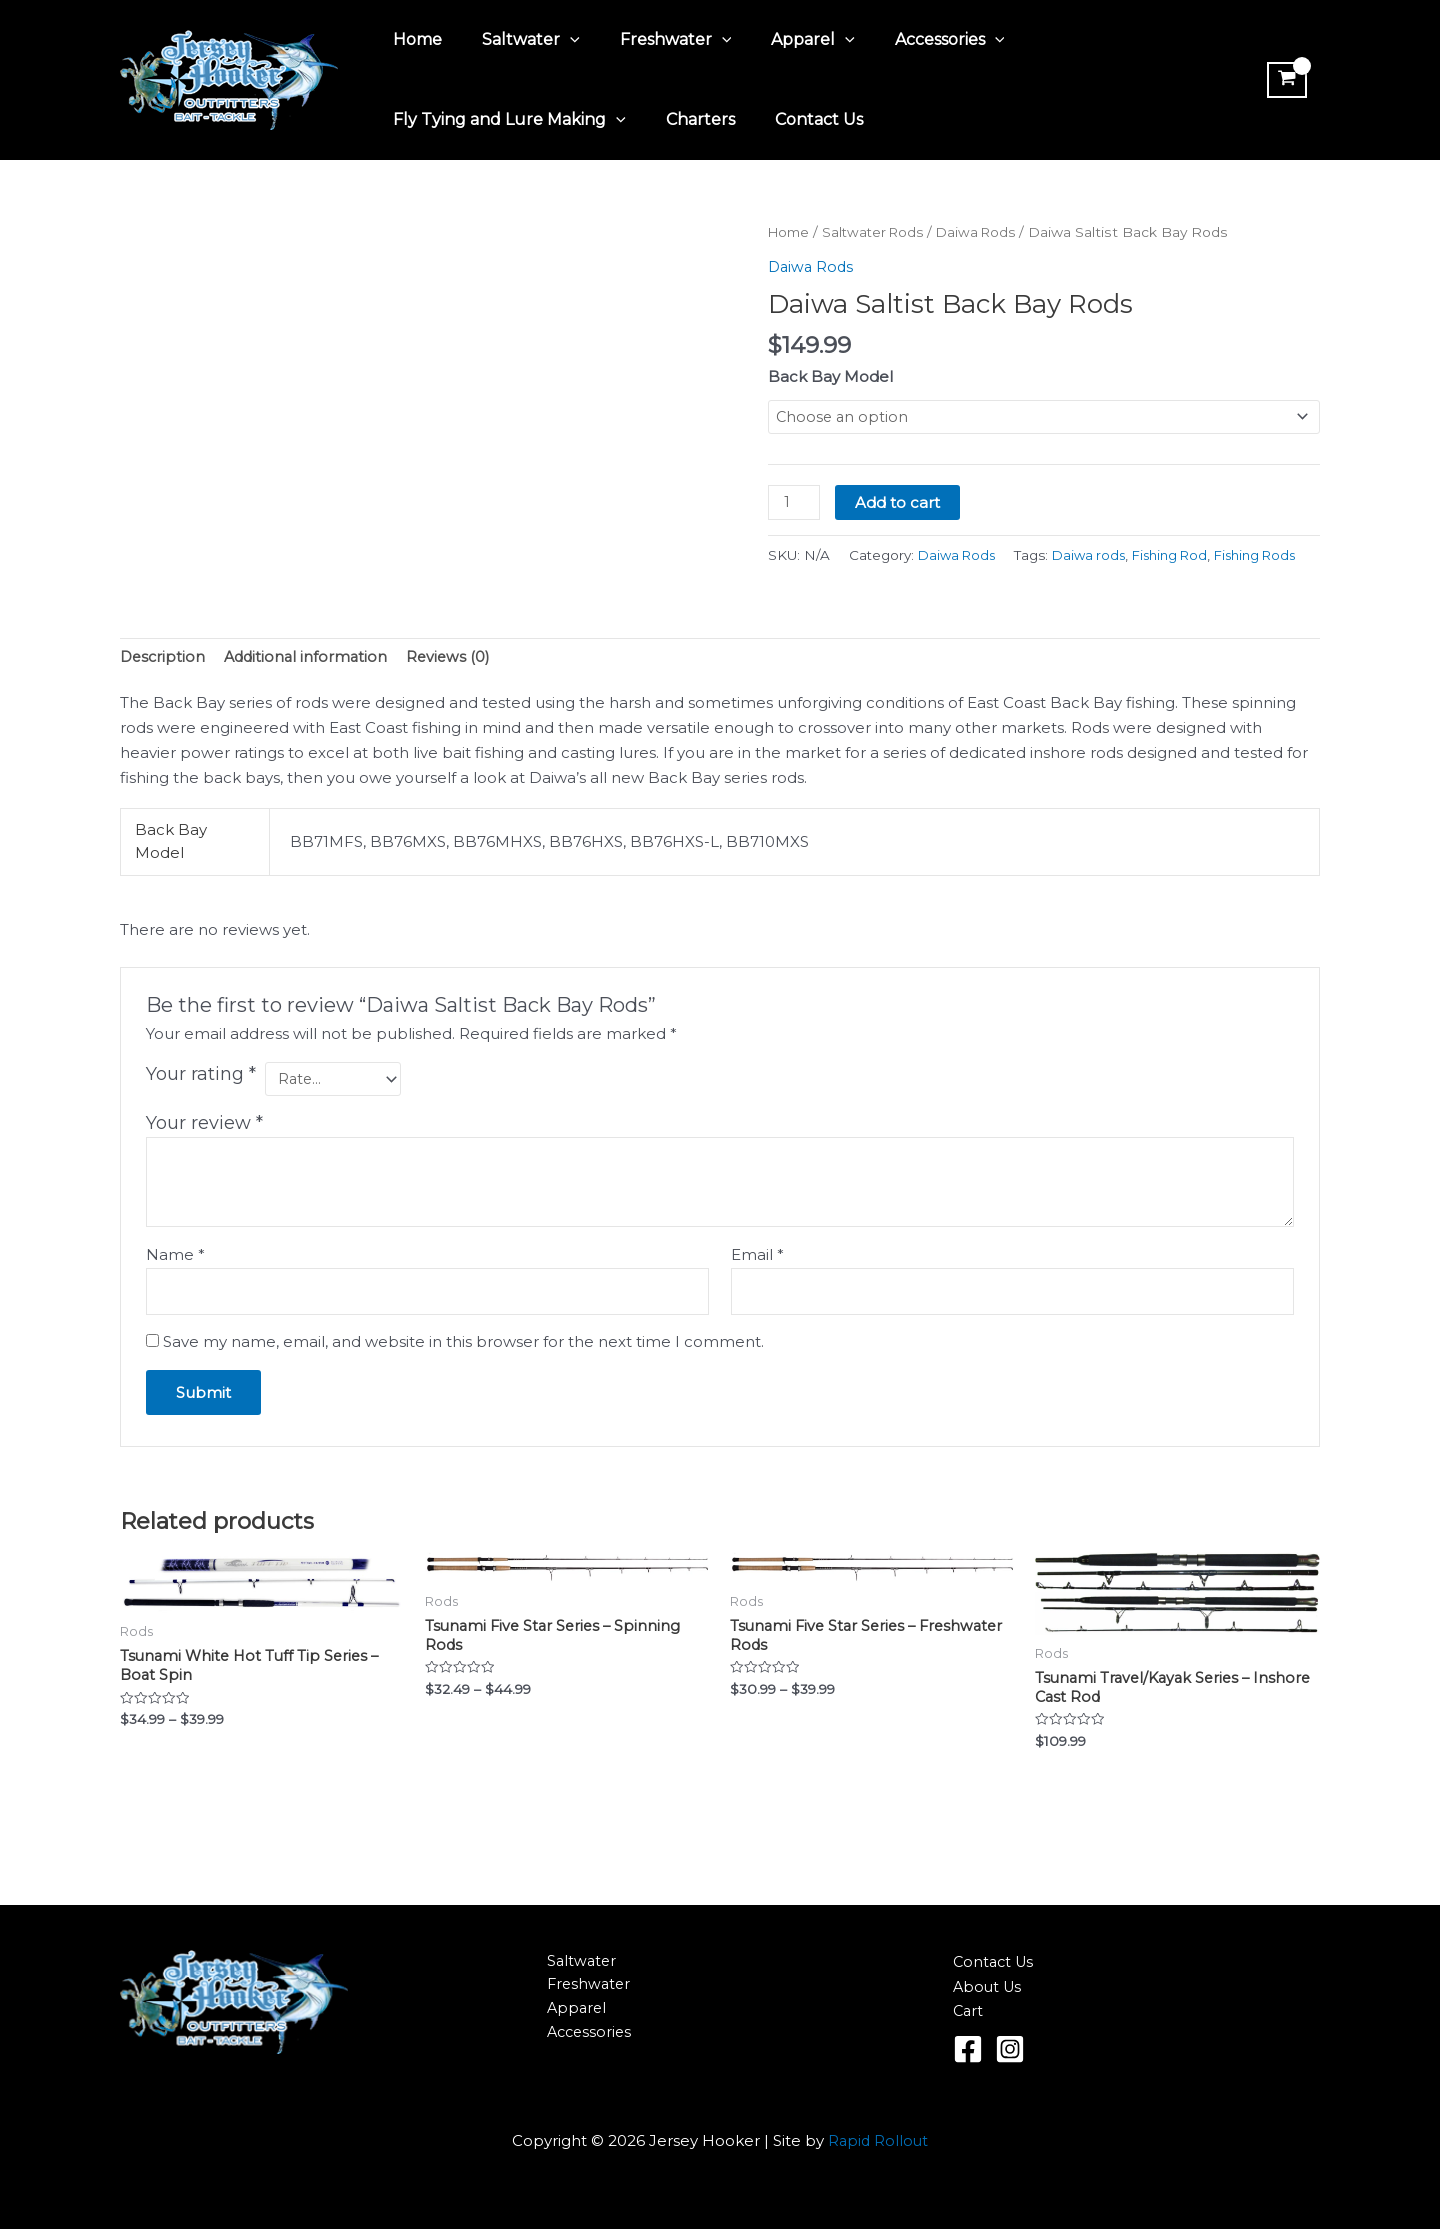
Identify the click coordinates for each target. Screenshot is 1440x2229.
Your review (204, 1154)
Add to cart (899, 503)
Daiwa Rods (988, 232)
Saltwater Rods (879, 232)
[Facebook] (968, 2049)
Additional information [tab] (311, 684)
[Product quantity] (795, 504)
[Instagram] (1010, 2049)
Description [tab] (164, 684)
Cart (969, 2010)
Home (413, 39)
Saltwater (519, 40)
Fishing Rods (1022, 582)
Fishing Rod (930, 582)
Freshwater (656, 40)
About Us (989, 1986)
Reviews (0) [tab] (457, 684)
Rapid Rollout (878, 2140)
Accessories (914, 40)
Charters (688, 119)
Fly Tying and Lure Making (505, 120)
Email (757, 1284)
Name (175, 1284)
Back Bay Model (830, 376)
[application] (558, 40)
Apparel (785, 40)
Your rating (201, 1103)
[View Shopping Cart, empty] (1284, 80)
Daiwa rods (844, 582)
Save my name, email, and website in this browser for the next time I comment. (463, 1373)
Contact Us (799, 119)
